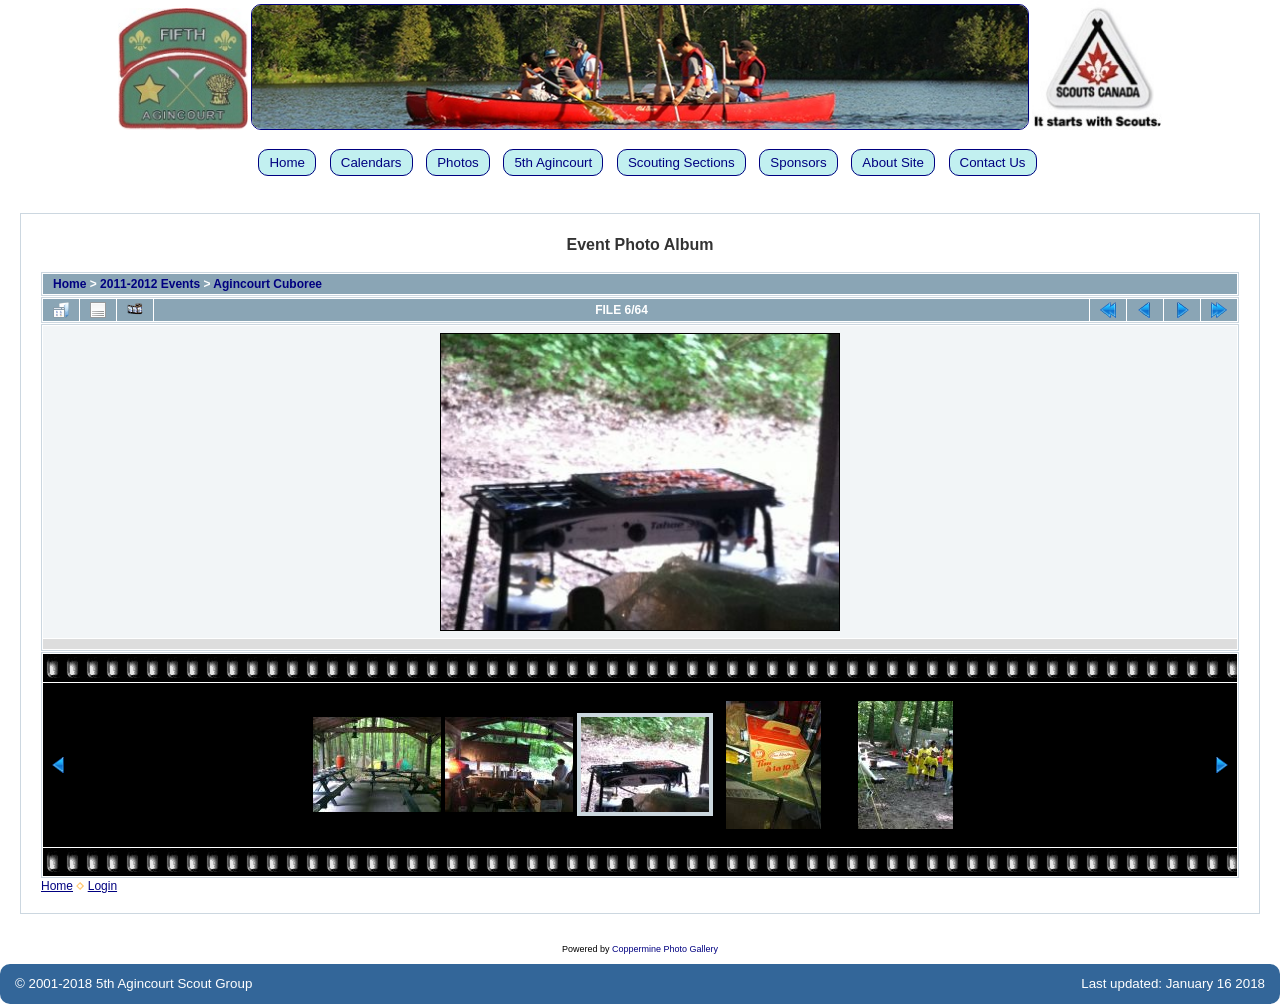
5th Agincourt (553, 162)
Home (287, 162)
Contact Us (993, 162)
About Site (893, 162)
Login (102, 886)
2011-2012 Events (150, 284)
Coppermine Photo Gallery (665, 949)
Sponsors (798, 162)
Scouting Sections (681, 162)
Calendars (371, 162)
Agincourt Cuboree (267, 284)
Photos (458, 162)
